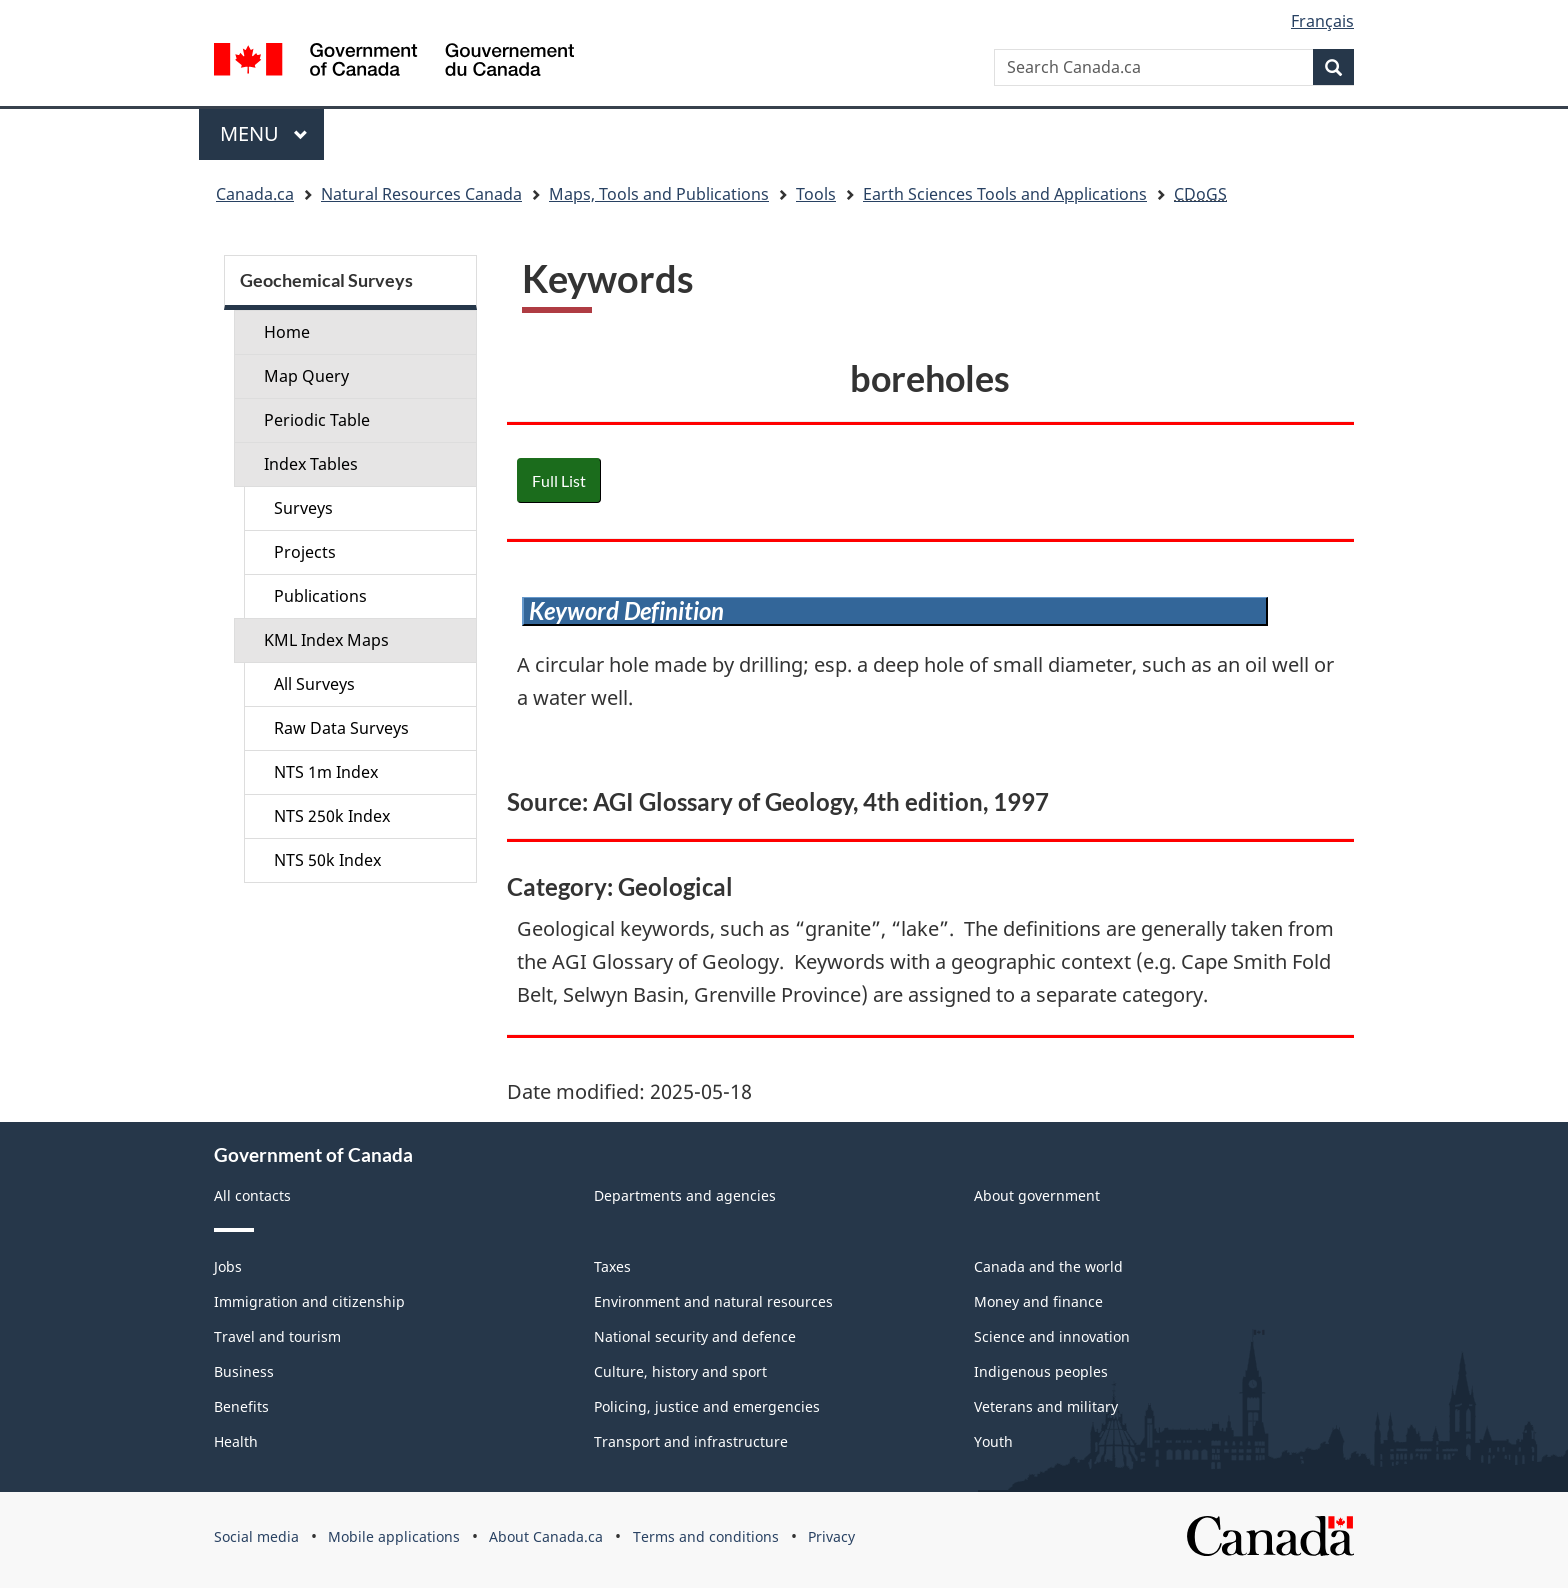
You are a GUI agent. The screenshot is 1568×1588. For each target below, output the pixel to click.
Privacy (831, 1536)
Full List (559, 480)
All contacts (252, 1195)
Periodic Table (317, 420)
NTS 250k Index (332, 816)
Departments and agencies (685, 1195)
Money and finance (1038, 1301)
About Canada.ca (546, 1536)
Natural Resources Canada (421, 194)
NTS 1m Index (326, 772)
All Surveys (314, 684)
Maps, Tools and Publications (659, 194)
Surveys (303, 508)
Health (236, 1441)
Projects (305, 552)
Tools (816, 194)
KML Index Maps (326, 640)
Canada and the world (1048, 1266)
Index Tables (311, 464)
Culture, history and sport (680, 1371)
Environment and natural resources (713, 1301)
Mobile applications (394, 1536)
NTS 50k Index (327, 860)
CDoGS (1200, 194)
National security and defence (695, 1336)
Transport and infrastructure (691, 1441)
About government (1037, 1195)
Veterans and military (1046, 1406)
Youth (993, 1441)
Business (244, 1371)
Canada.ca (255, 194)
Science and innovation (1052, 1336)
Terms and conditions (706, 1536)
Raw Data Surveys (341, 728)
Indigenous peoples (1041, 1371)
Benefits (241, 1406)
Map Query (306, 376)
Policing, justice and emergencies (707, 1406)
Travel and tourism (277, 1336)
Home (287, 332)
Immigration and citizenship (309, 1301)
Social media (256, 1536)
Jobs (228, 1266)
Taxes (612, 1266)
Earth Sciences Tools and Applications (1005, 194)
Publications (320, 596)
